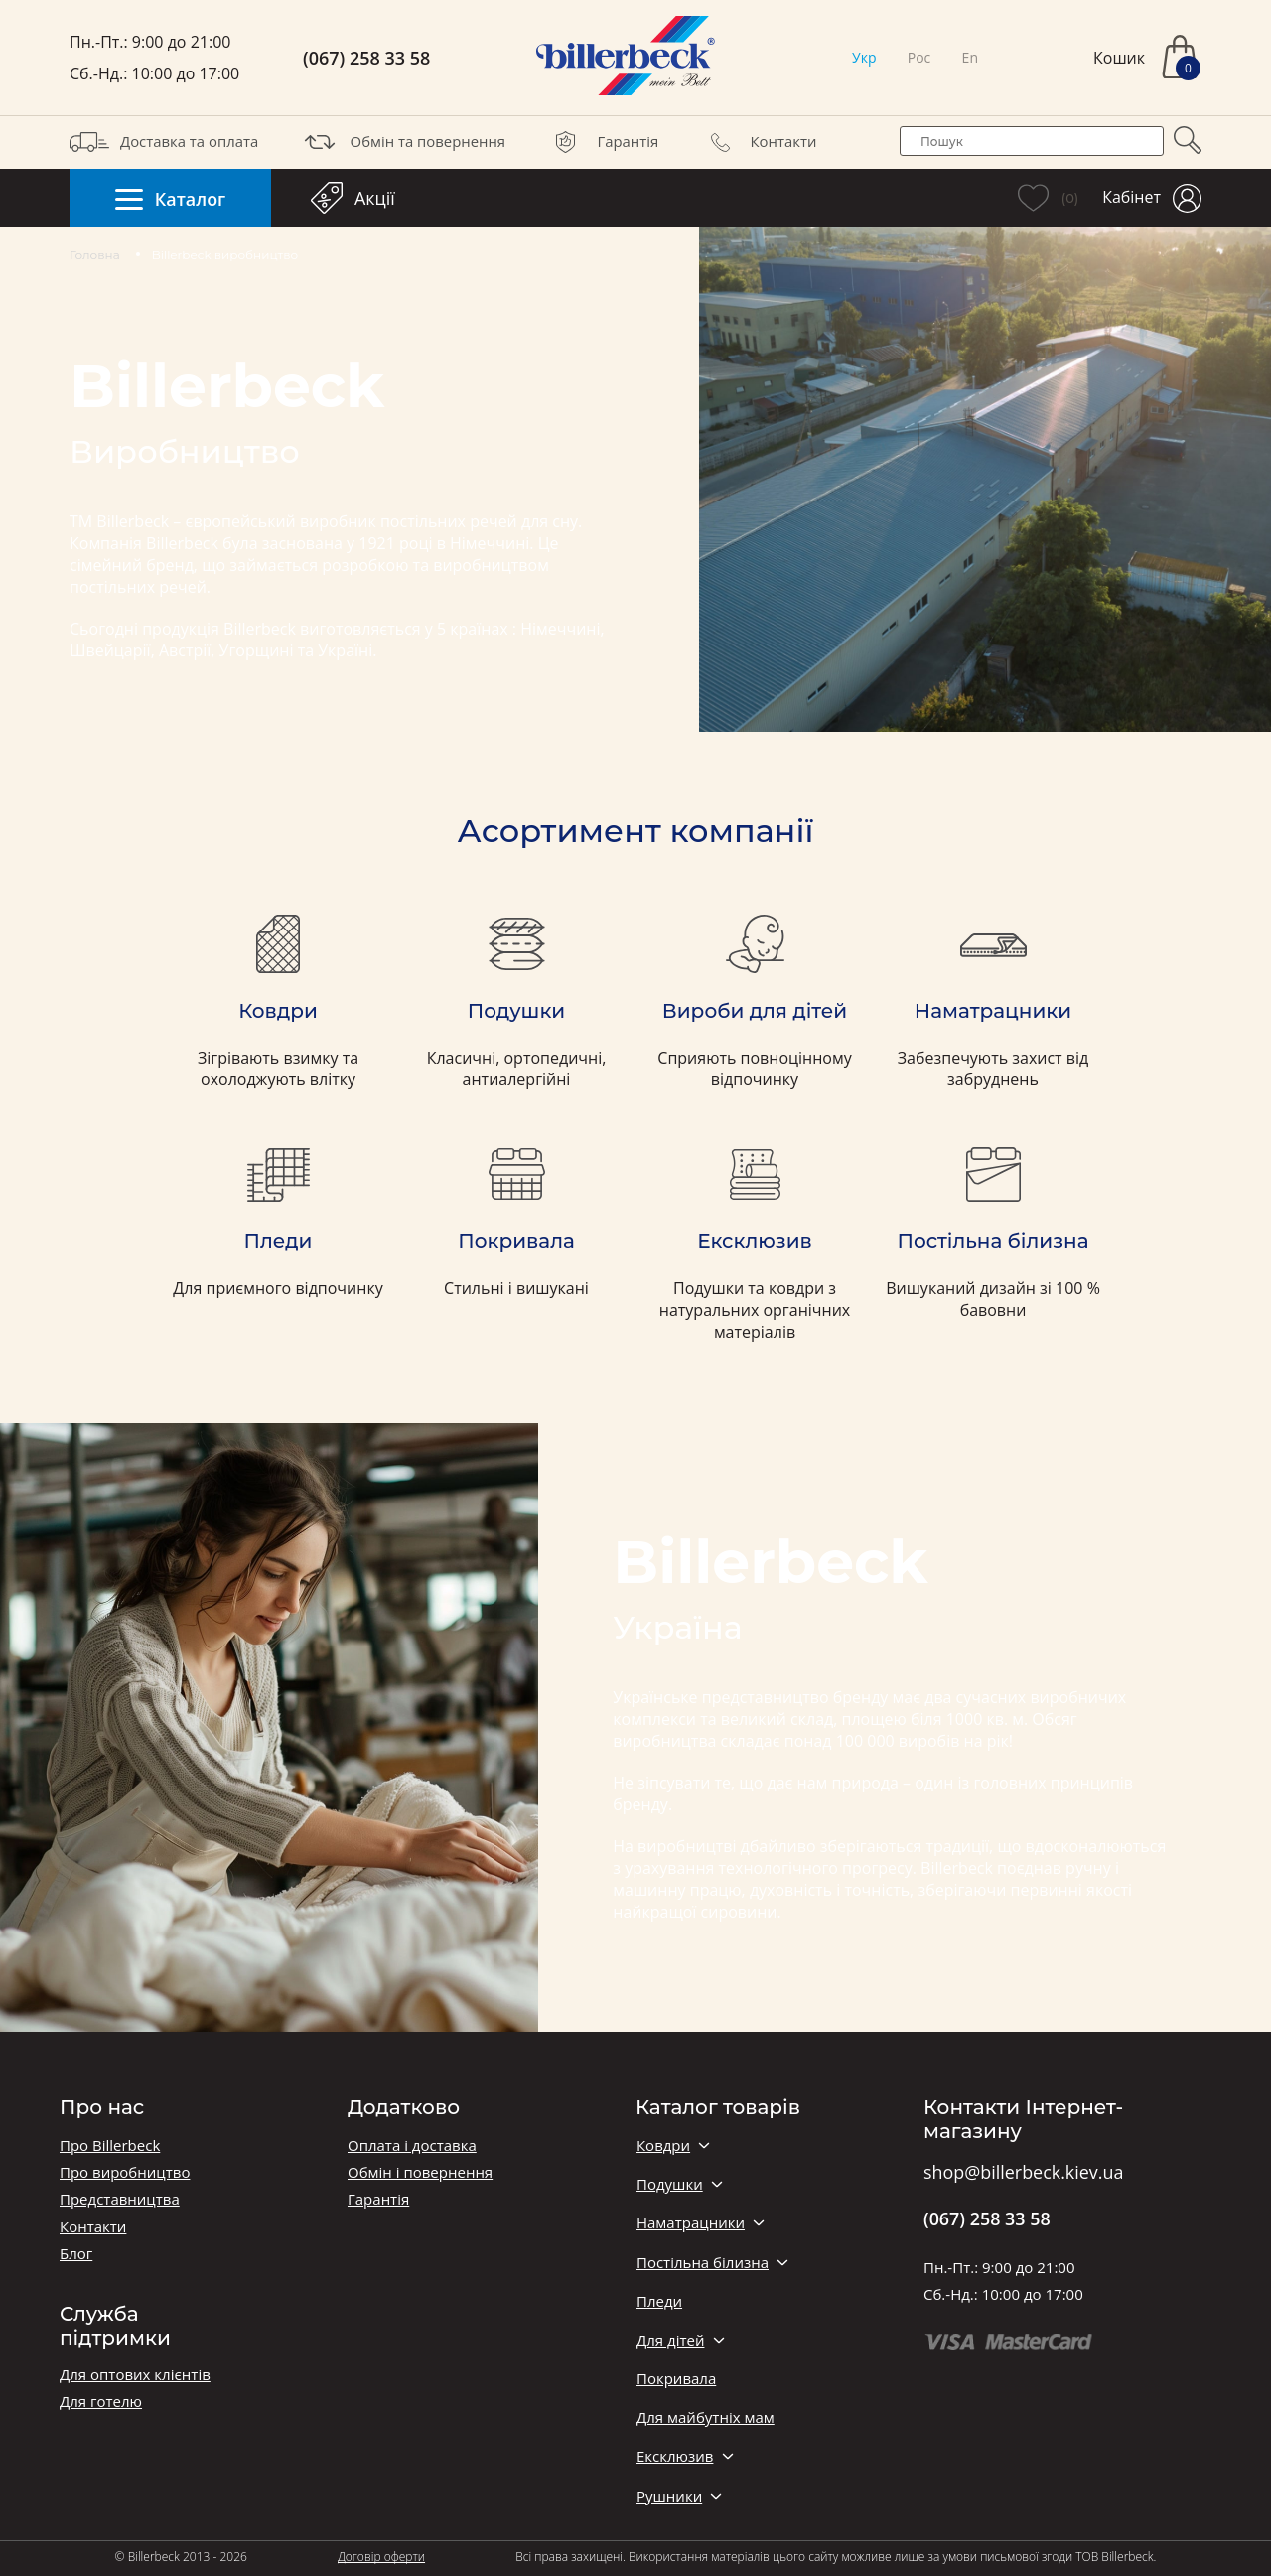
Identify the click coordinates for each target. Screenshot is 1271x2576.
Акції (353, 198)
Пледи (659, 2301)
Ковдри (663, 2145)
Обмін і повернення (420, 2172)
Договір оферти (381, 2556)
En (970, 57)
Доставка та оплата (164, 142)
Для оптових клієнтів (135, 2374)
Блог (76, 2253)
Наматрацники (690, 2223)
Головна (95, 254)
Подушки (669, 2184)
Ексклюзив (674, 2456)
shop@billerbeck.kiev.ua (1023, 2173)
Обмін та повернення (403, 142)
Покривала (676, 2378)
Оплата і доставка (412, 2145)
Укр (864, 57)
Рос (919, 57)
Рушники (669, 2496)
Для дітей (670, 2340)
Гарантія (602, 142)
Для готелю (101, 2401)
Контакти (758, 142)
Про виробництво (125, 2172)
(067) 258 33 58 (366, 58)
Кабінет (1151, 198)
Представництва (120, 2199)
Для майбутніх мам (705, 2417)
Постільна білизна (702, 2262)
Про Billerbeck (110, 2145)
